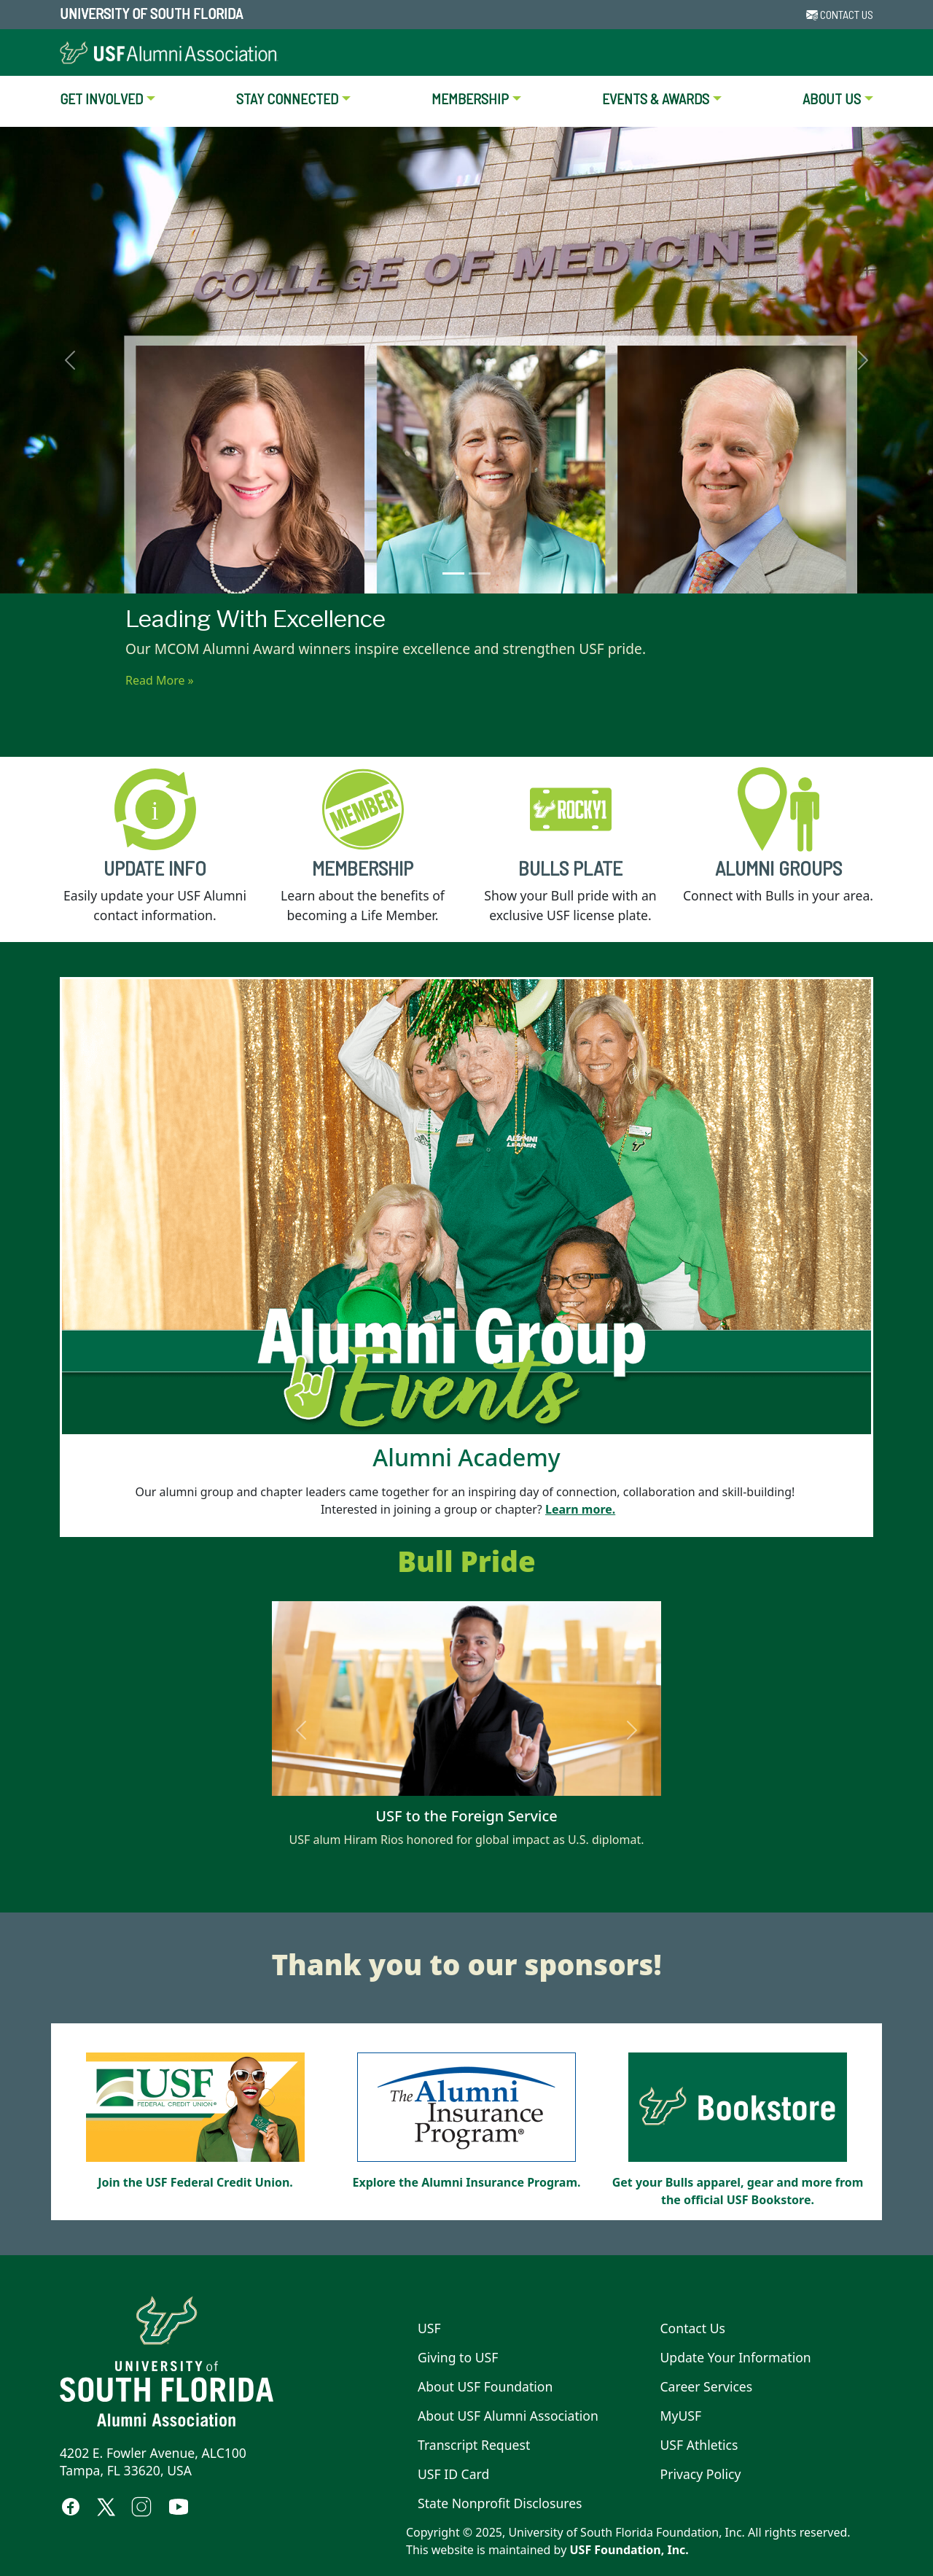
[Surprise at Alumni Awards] (480, 573)
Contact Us (693, 2328)
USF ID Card (453, 2474)
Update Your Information (735, 2357)
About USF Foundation (485, 2386)
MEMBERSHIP (470, 98)
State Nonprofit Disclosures (500, 2503)
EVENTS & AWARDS (655, 98)
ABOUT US (832, 98)
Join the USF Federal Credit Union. (195, 2182)
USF (429, 2328)
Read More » (159, 680)
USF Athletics (699, 2445)
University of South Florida (151, 13)
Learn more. (580, 1509)
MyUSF (681, 2415)
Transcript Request (474, 2445)
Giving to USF (458, 2357)
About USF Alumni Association (508, 2415)
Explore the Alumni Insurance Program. (466, 2182)
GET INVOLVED (101, 98)
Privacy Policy (700, 2474)
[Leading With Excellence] (453, 573)
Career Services (706, 2386)
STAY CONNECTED (287, 98)
